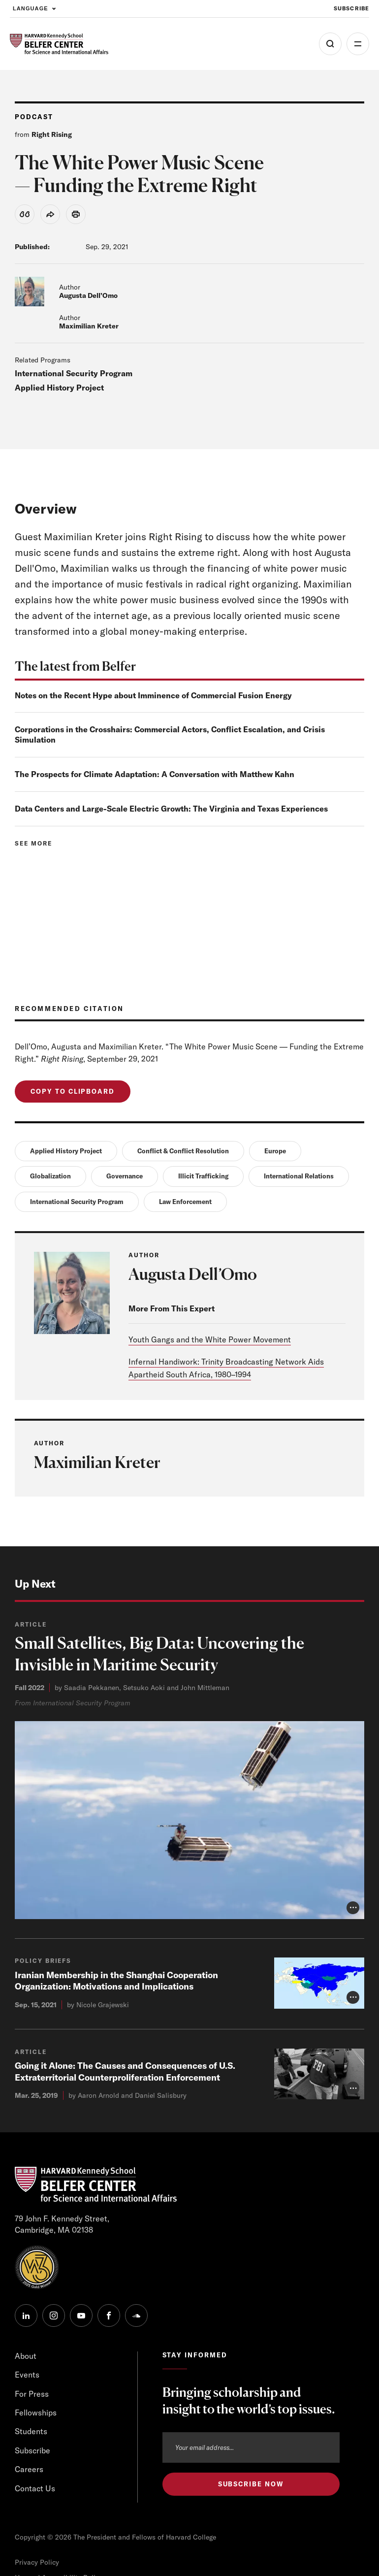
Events (27, 2375)
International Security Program (73, 373)
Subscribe (32, 2450)
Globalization (50, 1176)
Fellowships (36, 2412)
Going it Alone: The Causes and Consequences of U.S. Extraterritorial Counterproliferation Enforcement (125, 2071)
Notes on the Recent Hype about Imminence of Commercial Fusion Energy (153, 695)
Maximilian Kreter (89, 326)
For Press (32, 2394)
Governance (124, 1176)
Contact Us (35, 2488)
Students (31, 2431)
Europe (275, 1151)
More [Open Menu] (358, 44)
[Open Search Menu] (330, 44)
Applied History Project (59, 387)
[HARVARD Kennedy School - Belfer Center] (59, 44)
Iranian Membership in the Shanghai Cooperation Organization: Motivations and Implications (116, 1980)
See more (33, 843)
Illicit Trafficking (203, 1176)
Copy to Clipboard (73, 1091)
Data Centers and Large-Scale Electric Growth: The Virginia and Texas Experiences (171, 809)
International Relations (299, 1176)
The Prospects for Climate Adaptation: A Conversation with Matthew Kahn (154, 774)
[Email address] (251, 2447)
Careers (29, 2469)
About (25, 2356)
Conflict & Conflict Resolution (183, 1151)
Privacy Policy (37, 2562)
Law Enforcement (185, 1202)
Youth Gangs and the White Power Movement (209, 1339)
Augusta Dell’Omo (88, 295)
